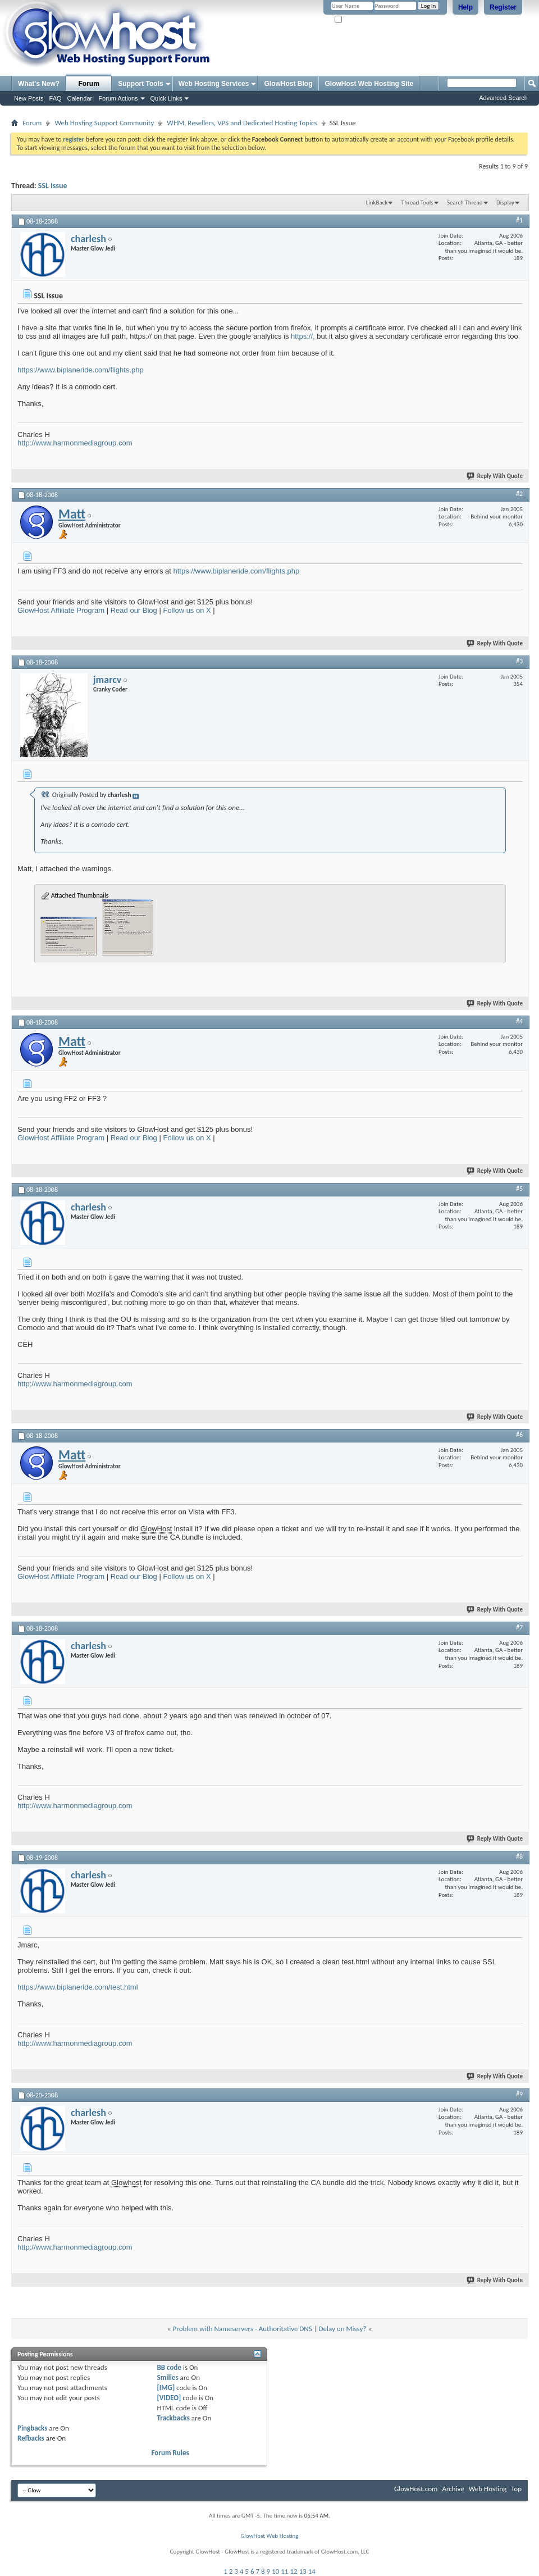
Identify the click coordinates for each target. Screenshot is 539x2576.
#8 (519, 1856)
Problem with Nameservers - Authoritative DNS (242, 2328)
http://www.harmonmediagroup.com (74, 443)
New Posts (29, 98)
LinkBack (377, 202)
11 (284, 2571)
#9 (519, 2094)
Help (465, 7)
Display (505, 202)
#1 (519, 220)
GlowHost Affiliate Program (60, 610)
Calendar (80, 98)
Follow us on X (187, 610)
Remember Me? (359, 20)
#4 (519, 1021)
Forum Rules (170, 2452)
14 (312, 2571)
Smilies (168, 2377)
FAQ (55, 98)
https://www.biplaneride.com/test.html (77, 1987)
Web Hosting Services (214, 84)
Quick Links (166, 98)
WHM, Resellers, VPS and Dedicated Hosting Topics (242, 123)
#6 (519, 1435)
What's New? (39, 84)
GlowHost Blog (288, 84)
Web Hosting (487, 2488)
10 (275, 2571)
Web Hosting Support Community (104, 123)
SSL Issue (52, 185)
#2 (519, 494)
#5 (519, 1189)
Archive (453, 2488)
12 (293, 2571)
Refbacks (30, 2438)
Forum (89, 84)
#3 (519, 661)
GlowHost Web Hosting (269, 2535)
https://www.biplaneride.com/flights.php (80, 370)
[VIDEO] (169, 2397)
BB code (169, 2367)
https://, (303, 336)
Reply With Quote (495, 476)
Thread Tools (417, 202)
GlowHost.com (415, 2488)
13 (303, 2571)
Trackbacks (173, 2418)
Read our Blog (134, 610)
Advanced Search (503, 97)
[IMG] (166, 2387)
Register (503, 7)
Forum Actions (118, 98)
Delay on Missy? (343, 2328)
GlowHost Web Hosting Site (369, 84)
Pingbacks (32, 2428)
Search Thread (465, 202)
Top (516, 2488)
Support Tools (140, 84)
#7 (519, 1627)
